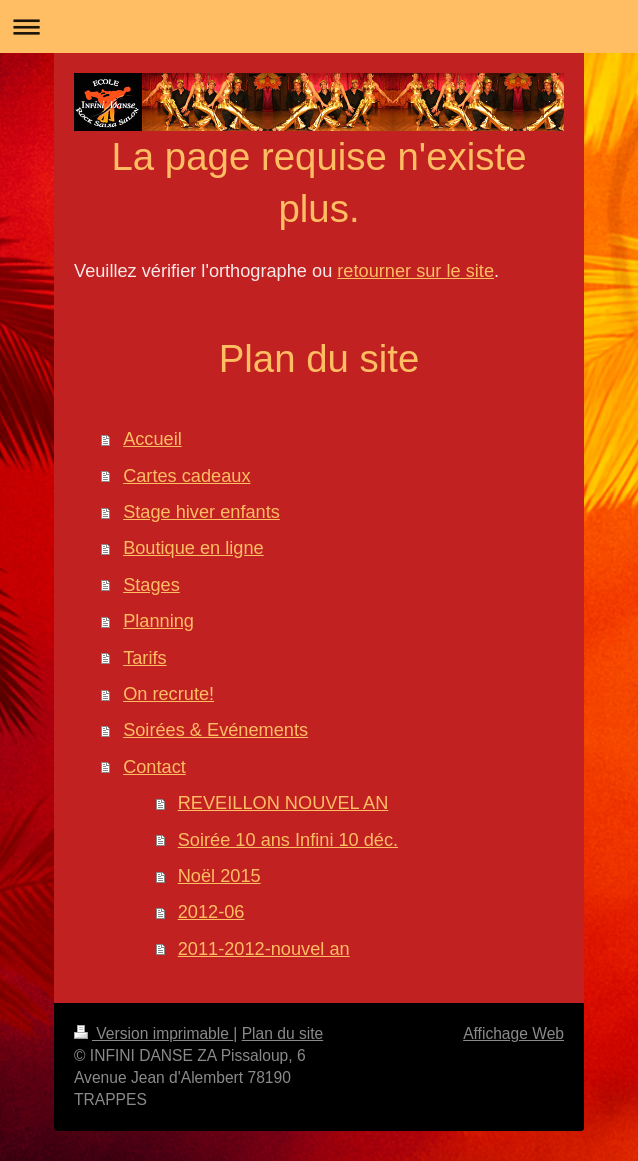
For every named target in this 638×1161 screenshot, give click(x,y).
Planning (158, 621)
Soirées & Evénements (215, 730)
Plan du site (283, 1033)
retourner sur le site (415, 271)
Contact (154, 767)
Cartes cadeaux (186, 476)
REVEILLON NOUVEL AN (283, 803)
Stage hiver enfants (201, 512)
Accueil (152, 439)
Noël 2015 (219, 876)
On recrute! (168, 694)
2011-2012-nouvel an (264, 949)
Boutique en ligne (193, 548)
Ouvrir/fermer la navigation (319, 26)
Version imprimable (153, 1033)
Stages (151, 585)
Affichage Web (513, 1033)
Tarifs (144, 658)
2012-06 (211, 912)
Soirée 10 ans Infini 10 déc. (288, 840)
